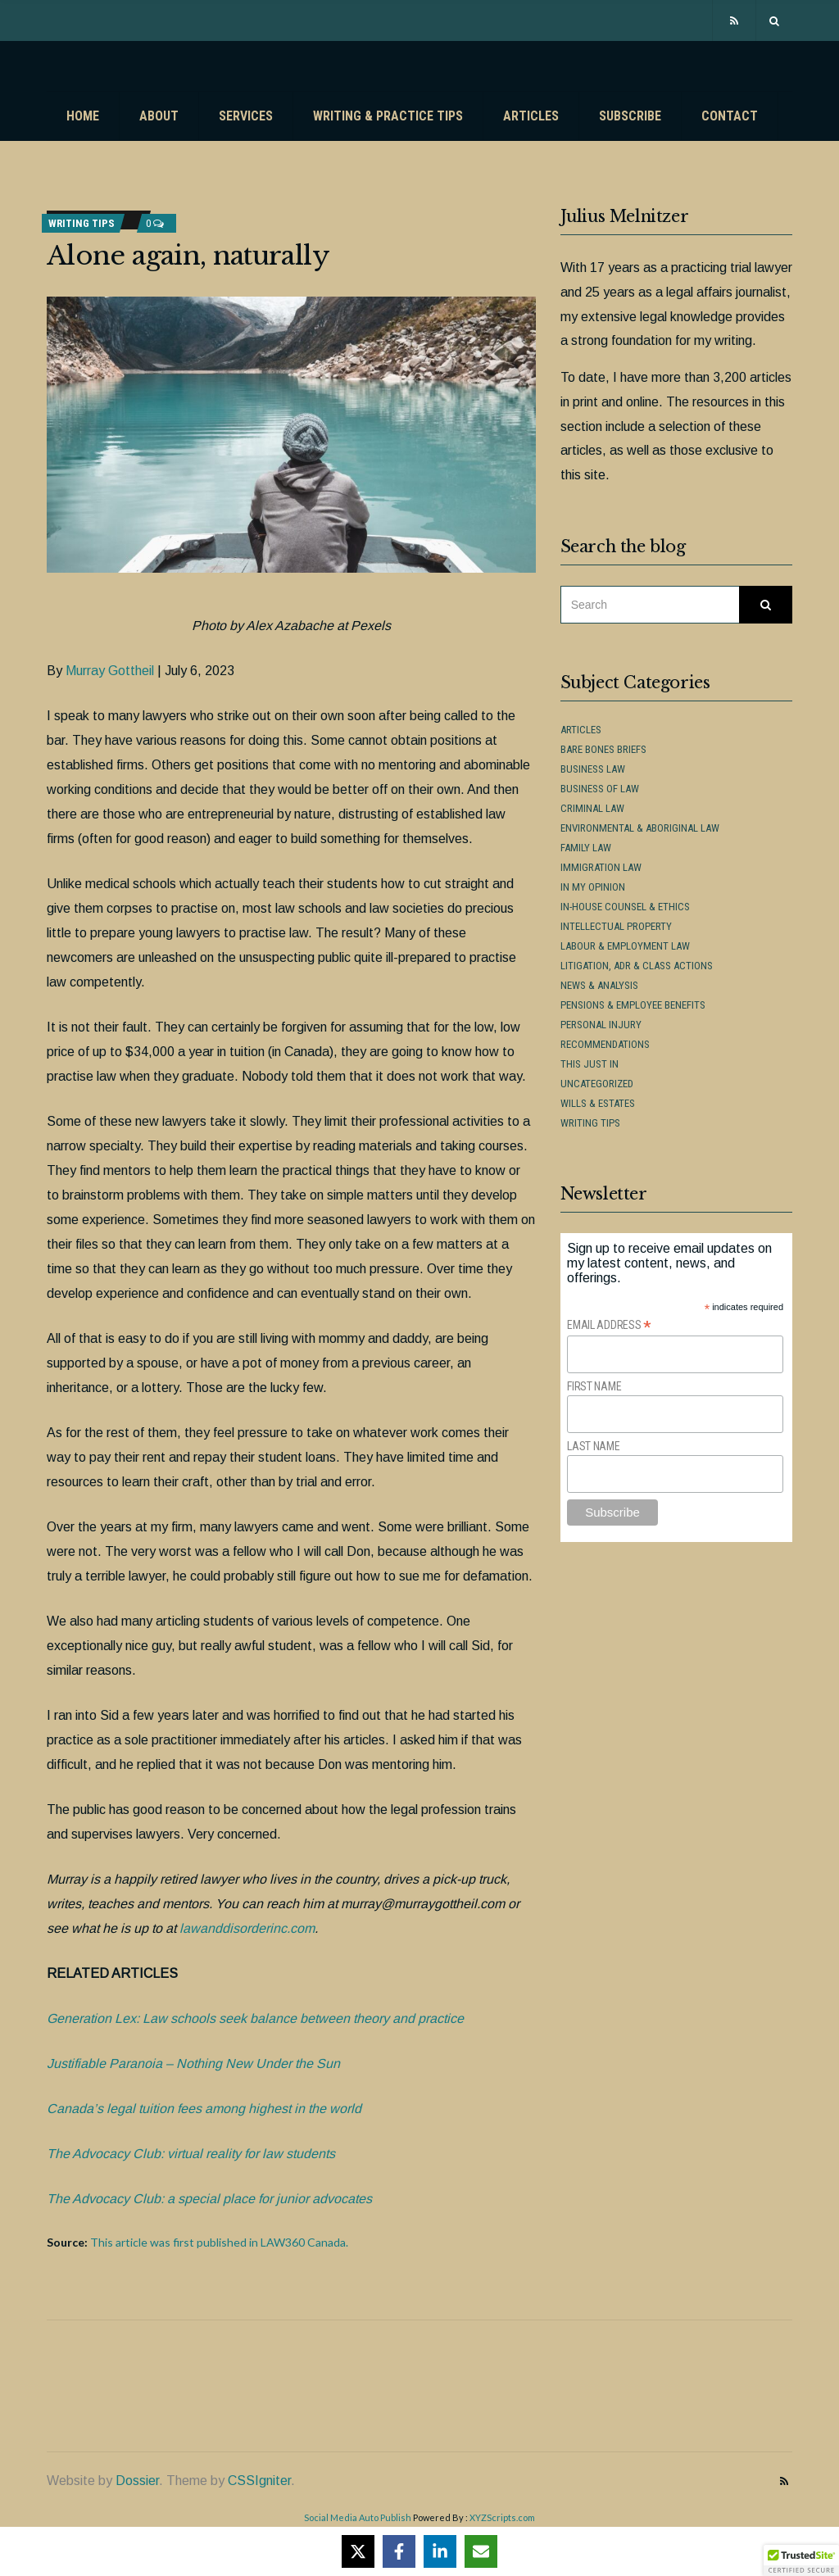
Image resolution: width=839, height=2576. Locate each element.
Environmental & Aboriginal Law (639, 828)
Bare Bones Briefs (603, 749)
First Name (594, 1386)
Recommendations (605, 1044)
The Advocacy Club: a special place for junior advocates (209, 2199)
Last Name (593, 1446)
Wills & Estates (597, 1103)
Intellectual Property (616, 926)
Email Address (609, 1325)
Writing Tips (81, 223)
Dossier (137, 2481)
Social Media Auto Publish (357, 2517)
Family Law (585, 847)
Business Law (592, 769)
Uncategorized (596, 1083)
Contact (729, 116)
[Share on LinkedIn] (440, 2551)
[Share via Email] (481, 2551)
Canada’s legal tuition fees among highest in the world (204, 2109)
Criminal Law (592, 808)
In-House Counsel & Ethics (625, 906)
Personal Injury (601, 1024)
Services (246, 116)
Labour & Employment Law (625, 946)
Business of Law (599, 788)
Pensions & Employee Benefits (632, 1005)
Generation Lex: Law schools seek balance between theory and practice (255, 2018)
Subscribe (630, 116)
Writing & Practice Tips (388, 116)
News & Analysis (599, 985)
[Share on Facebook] (399, 2551)
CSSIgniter (259, 2481)
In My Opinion (592, 887)
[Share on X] (358, 2551)
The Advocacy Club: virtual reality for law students (191, 2154)
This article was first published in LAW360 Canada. (219, 2242)
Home (82, 116)
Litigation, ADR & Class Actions (636, 965)
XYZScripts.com (502, 2517)
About (159, 116)
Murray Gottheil (110, 671)
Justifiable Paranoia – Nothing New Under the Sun (193, 2063)
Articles (531, 116)
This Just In (589, 1064)
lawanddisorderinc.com (247, 1928)
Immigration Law (601, 867)
